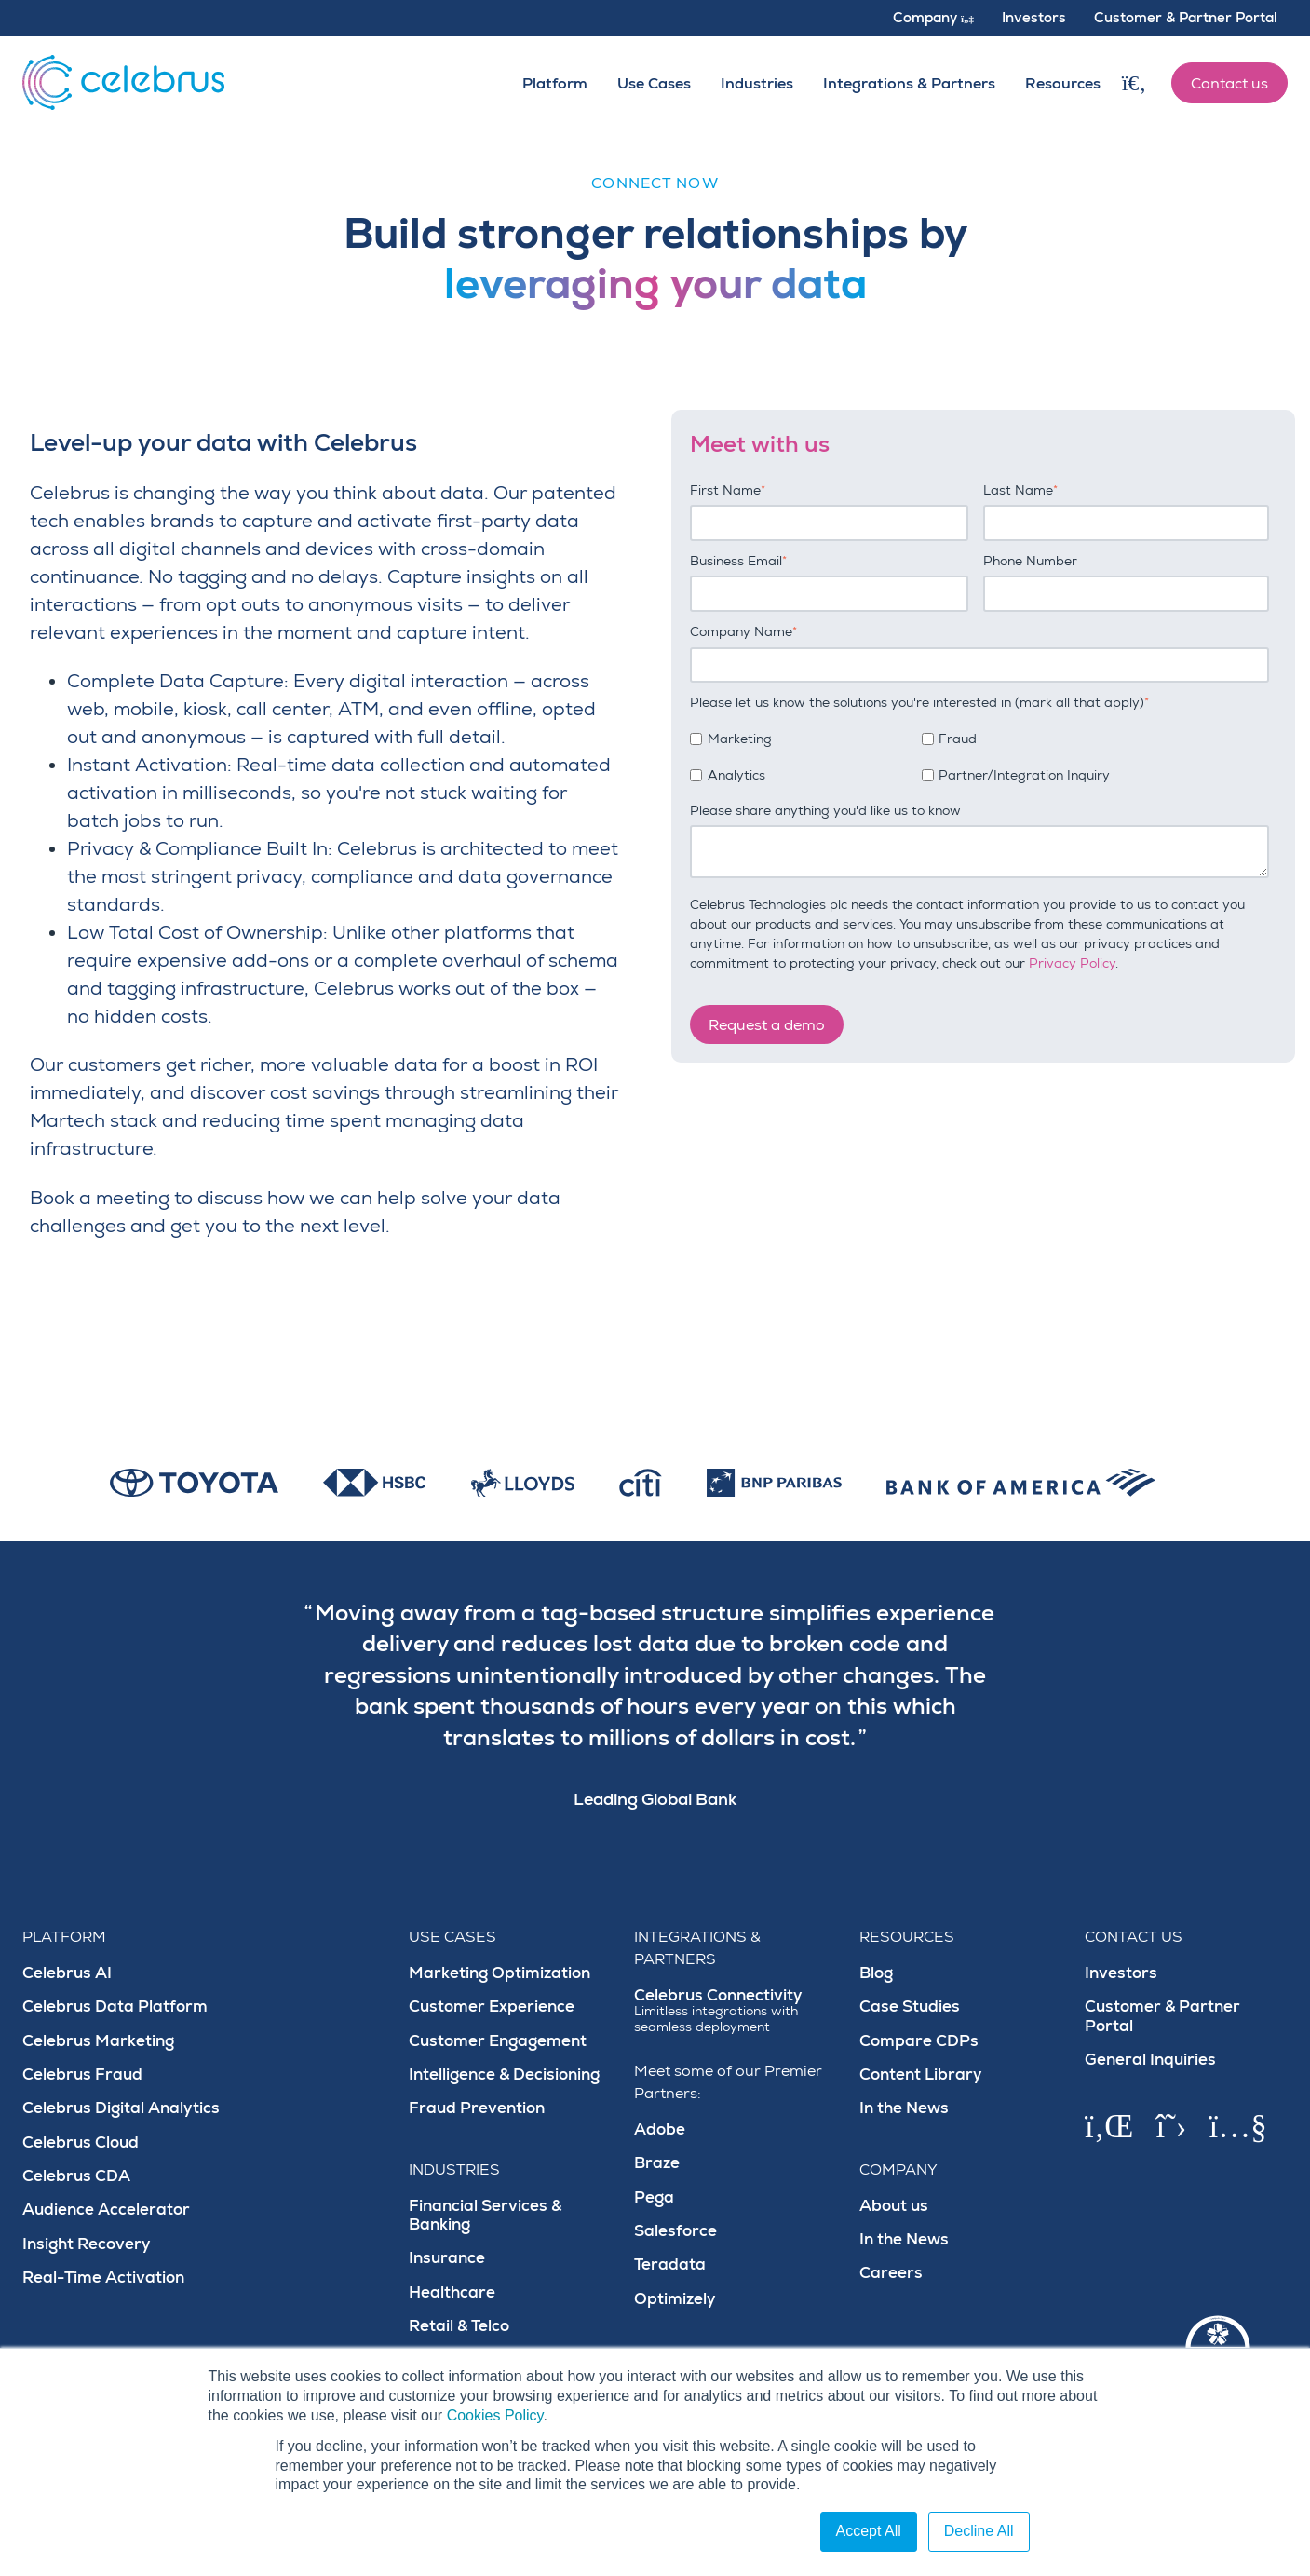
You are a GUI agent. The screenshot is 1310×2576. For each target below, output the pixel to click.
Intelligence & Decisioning (504, 2074)
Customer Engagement (498, 2041)
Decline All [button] (979, 2531)
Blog (876, 1973)
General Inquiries (1150, 2059)
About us (893, 2206)
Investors (1121, 1973)
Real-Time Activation (103, 2277)
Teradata (670, 2264)
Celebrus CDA (76, 2176)
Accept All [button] (868, 2531)
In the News (904, 2108)
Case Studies (909, 2006)
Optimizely (675, 2299)
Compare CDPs (919, 2041)
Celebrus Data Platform (115, 2006)
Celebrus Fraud (82, 2074)
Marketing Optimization (499, 1973)
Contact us (1229, 84)
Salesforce (675, 2231)
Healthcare (452, 2292)
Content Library (920, 2074)
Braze (657, 2163)
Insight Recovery (86, 2244)
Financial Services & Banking (485, 2215)
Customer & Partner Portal (1162, 2016)
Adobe (659, 2129)
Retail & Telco (459, 2326)
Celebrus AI (67, 1973)
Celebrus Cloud (80, 2142)
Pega (654, 2197)
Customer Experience (491, 2006)
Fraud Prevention (477, 2108)
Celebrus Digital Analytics (121, 2108)
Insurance (447, 2258)
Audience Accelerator (106, 2209)
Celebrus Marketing (98, 2041)
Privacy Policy (1072, 963)
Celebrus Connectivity (735, 2011)
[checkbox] (979, 754)
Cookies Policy (495, 2415)
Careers (891, 2273)
